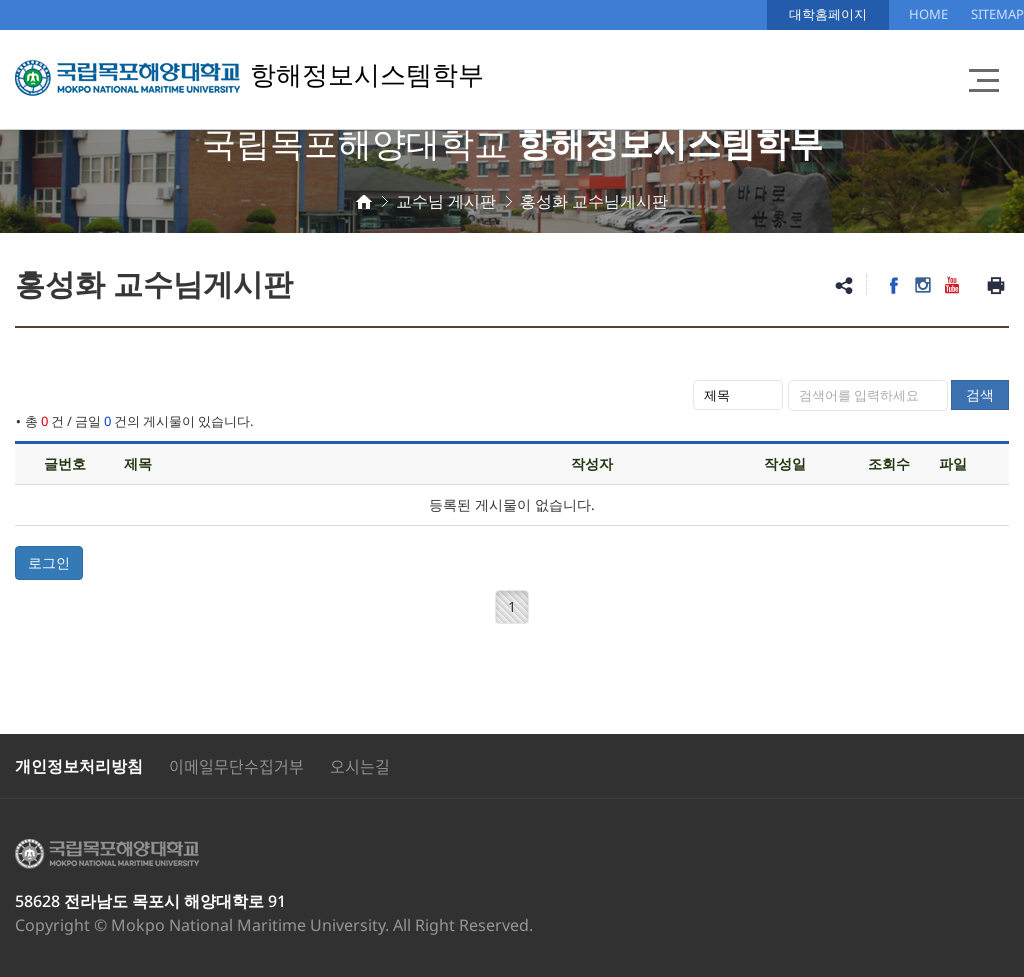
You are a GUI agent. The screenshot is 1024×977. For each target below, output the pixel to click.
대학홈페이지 (828, 14)
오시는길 (360, 766)
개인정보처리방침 (79, 766)
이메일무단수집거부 (236, 766)
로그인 (49, 562)
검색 (980, 394)
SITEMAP (997, 14)
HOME (928, 14)
